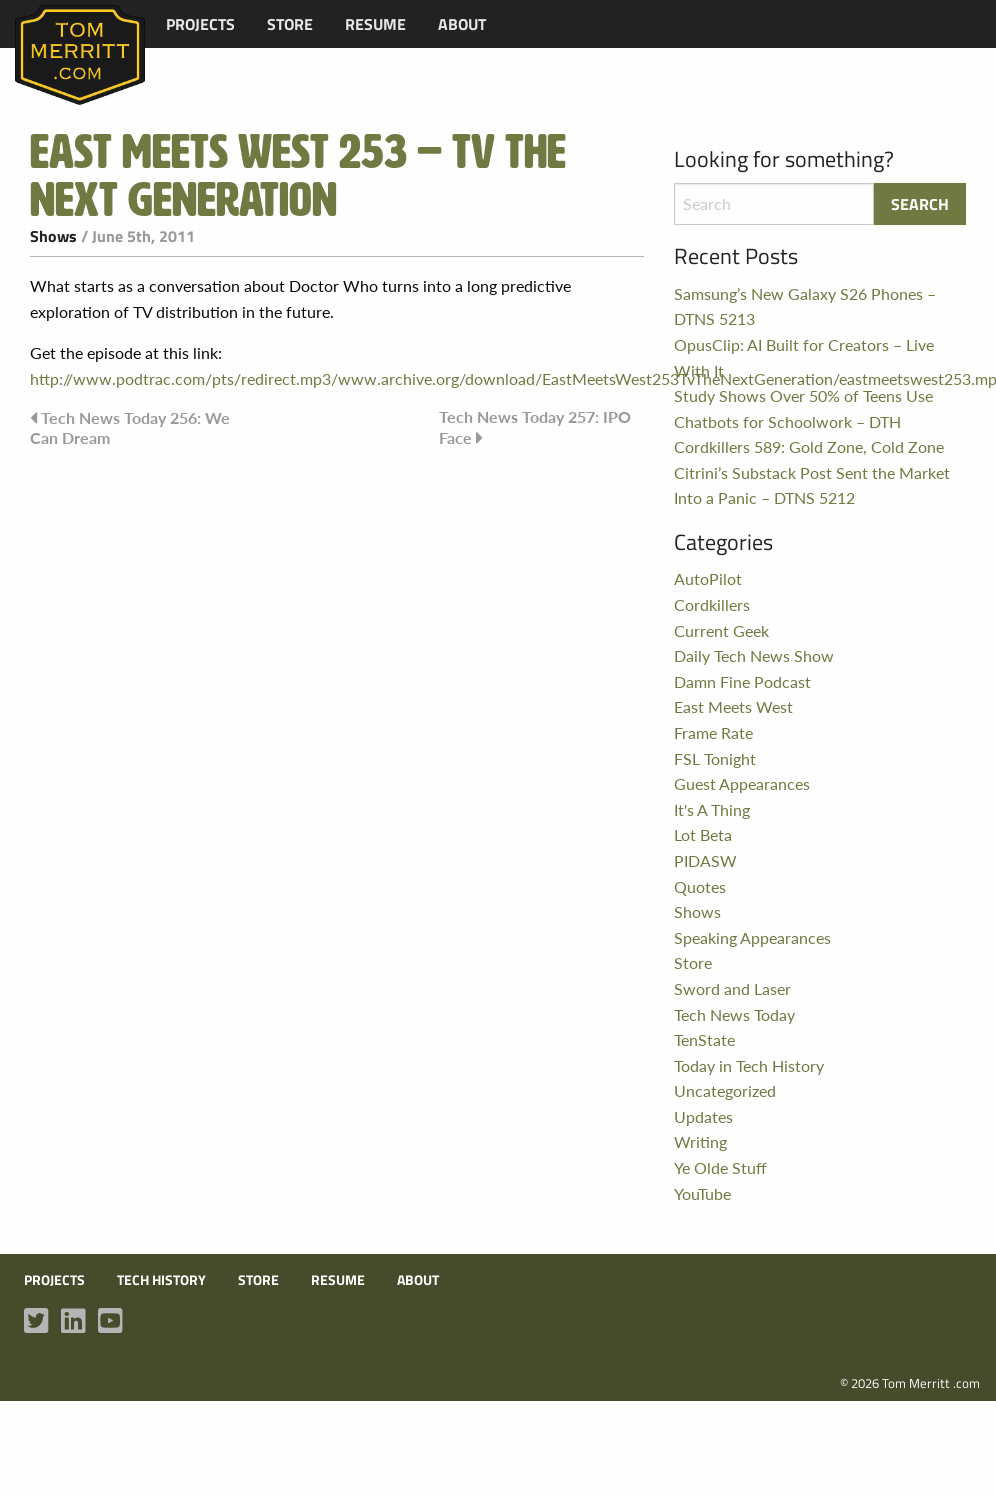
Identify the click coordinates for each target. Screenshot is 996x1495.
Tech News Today (734, 1014)
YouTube (702, 1193)
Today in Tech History (749, 1065)
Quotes (700, 886)
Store (290, 24)
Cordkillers (712, 604)
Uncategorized (725, 1090)
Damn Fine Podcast (742, 681)
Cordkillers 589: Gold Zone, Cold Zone (809, 446)
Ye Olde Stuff (720, 1167)
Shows (53, 236)
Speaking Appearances (752, 937)
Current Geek (721, 630)
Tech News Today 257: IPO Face (535, 426)
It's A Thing (712, 809)
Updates (703, 1116)
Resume (375, 24)
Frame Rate (713, 732)
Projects (200, 24)
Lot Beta (703, 834)
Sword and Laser (732, 988)
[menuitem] (200, 24)
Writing (700, 1141)
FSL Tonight (715, 758)
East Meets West (733, 706)
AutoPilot (708, 578)
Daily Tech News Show (754, 655)
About (462, 24)
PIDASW (705, 860)
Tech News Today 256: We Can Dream (130, 427)
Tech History (161, 1280)
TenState (704, 1039)
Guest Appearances (742, 783)
